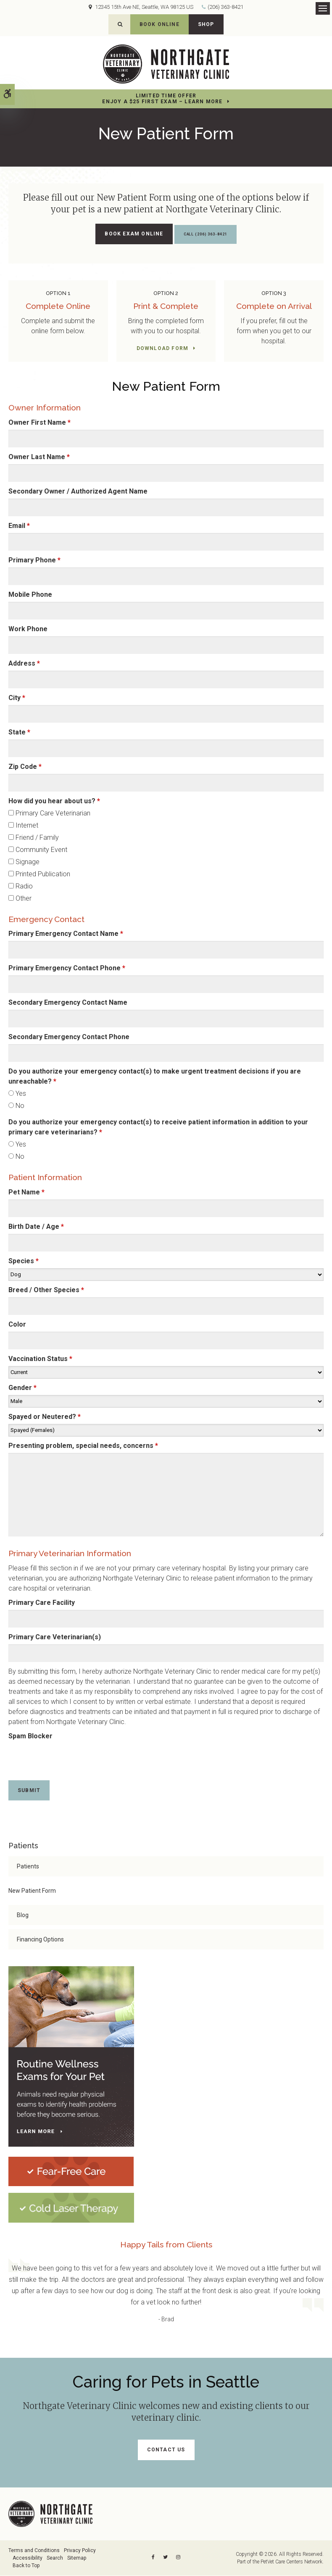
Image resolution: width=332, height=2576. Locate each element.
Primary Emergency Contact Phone (66, 969)
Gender (22, 1388)
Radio (20, 887)
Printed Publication (39, 874)
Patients (28, 1867)
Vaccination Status (40, 1359)
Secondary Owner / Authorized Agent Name (78, 492)
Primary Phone (34, 560)
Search (55, 2558)
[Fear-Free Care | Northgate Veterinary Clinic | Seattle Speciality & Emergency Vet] (71, 2172)
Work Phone (27, 629)
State (19, 733)
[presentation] (57, 1756)
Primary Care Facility (41, 1603)
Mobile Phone (30, 595)
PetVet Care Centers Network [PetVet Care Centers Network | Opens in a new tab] (291, 2562)
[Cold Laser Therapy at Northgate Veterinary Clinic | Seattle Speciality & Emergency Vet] (71, 2208)
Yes (17, 1094)
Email (19, 526)
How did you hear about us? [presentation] (54, 801)
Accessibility (27, 2558)
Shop (206, 24)
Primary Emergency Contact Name (65, 934)
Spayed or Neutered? (44, 1417)
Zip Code (25, 767)
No (16, 1106)
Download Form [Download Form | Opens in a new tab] (163, 349)
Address (24, 664)
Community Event (37, 850)
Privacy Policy (80, 2551)
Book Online (159, 24)
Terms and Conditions (34, 2551)
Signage (24, 862)
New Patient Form (32, 1891)
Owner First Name (39, 423)
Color (17, 1325)
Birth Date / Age (36, 1227)
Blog (23, 1915)
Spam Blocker (30, 1736)
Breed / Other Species (46, 1290)
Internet (23, 826)
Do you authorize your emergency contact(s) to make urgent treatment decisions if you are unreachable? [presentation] (154, 1077)
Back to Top (26, 2566)
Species (23, 1261)
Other (20, 899)
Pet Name (26, 1193)
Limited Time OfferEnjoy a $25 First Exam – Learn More (162, 99)
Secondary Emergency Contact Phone (68, 1038)
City (16, 698)
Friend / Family (33, 838)
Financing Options (40, 1940)
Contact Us (166, 2450)
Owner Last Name (39, 457)
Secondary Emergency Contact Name (67, 1003)
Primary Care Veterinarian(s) (54, 1637)
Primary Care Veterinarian (49, 814)
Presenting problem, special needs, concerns (83, 1446)
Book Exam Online (125, 234)
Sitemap (76, 2558)
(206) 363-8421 (225, 7)
